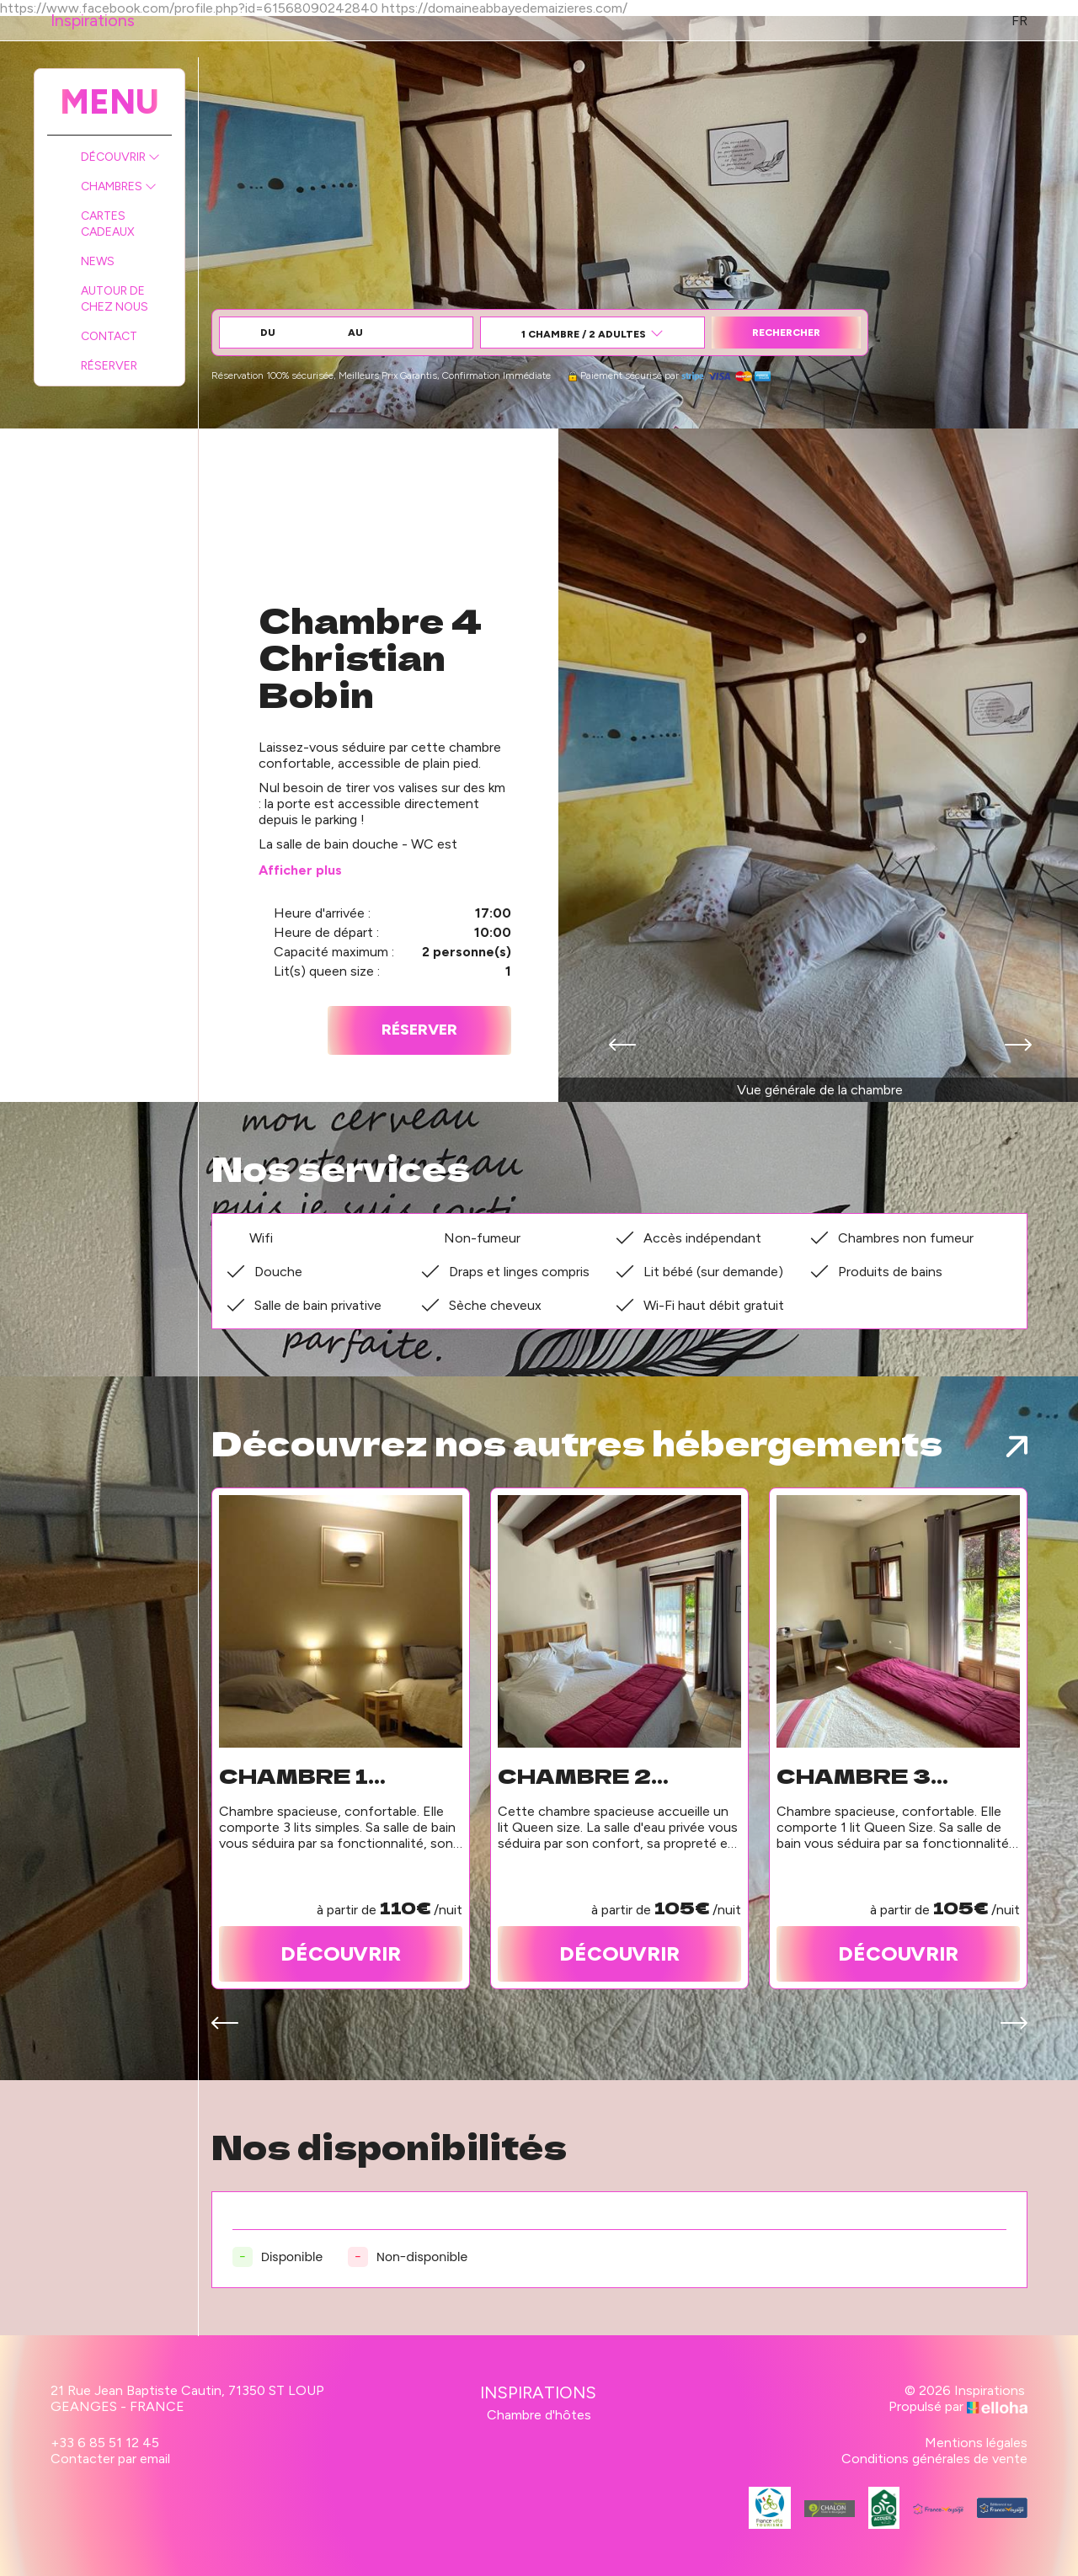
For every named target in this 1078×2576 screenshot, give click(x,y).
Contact (109, 336)
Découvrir (120, 157)
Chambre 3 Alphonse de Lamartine (869, 1775)
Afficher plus (300, 870)
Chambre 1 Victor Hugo (312, 1775)
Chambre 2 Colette (574, 1775)
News (98, 261)
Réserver (109, 366)
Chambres (119, 186)
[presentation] (622, 1046)
